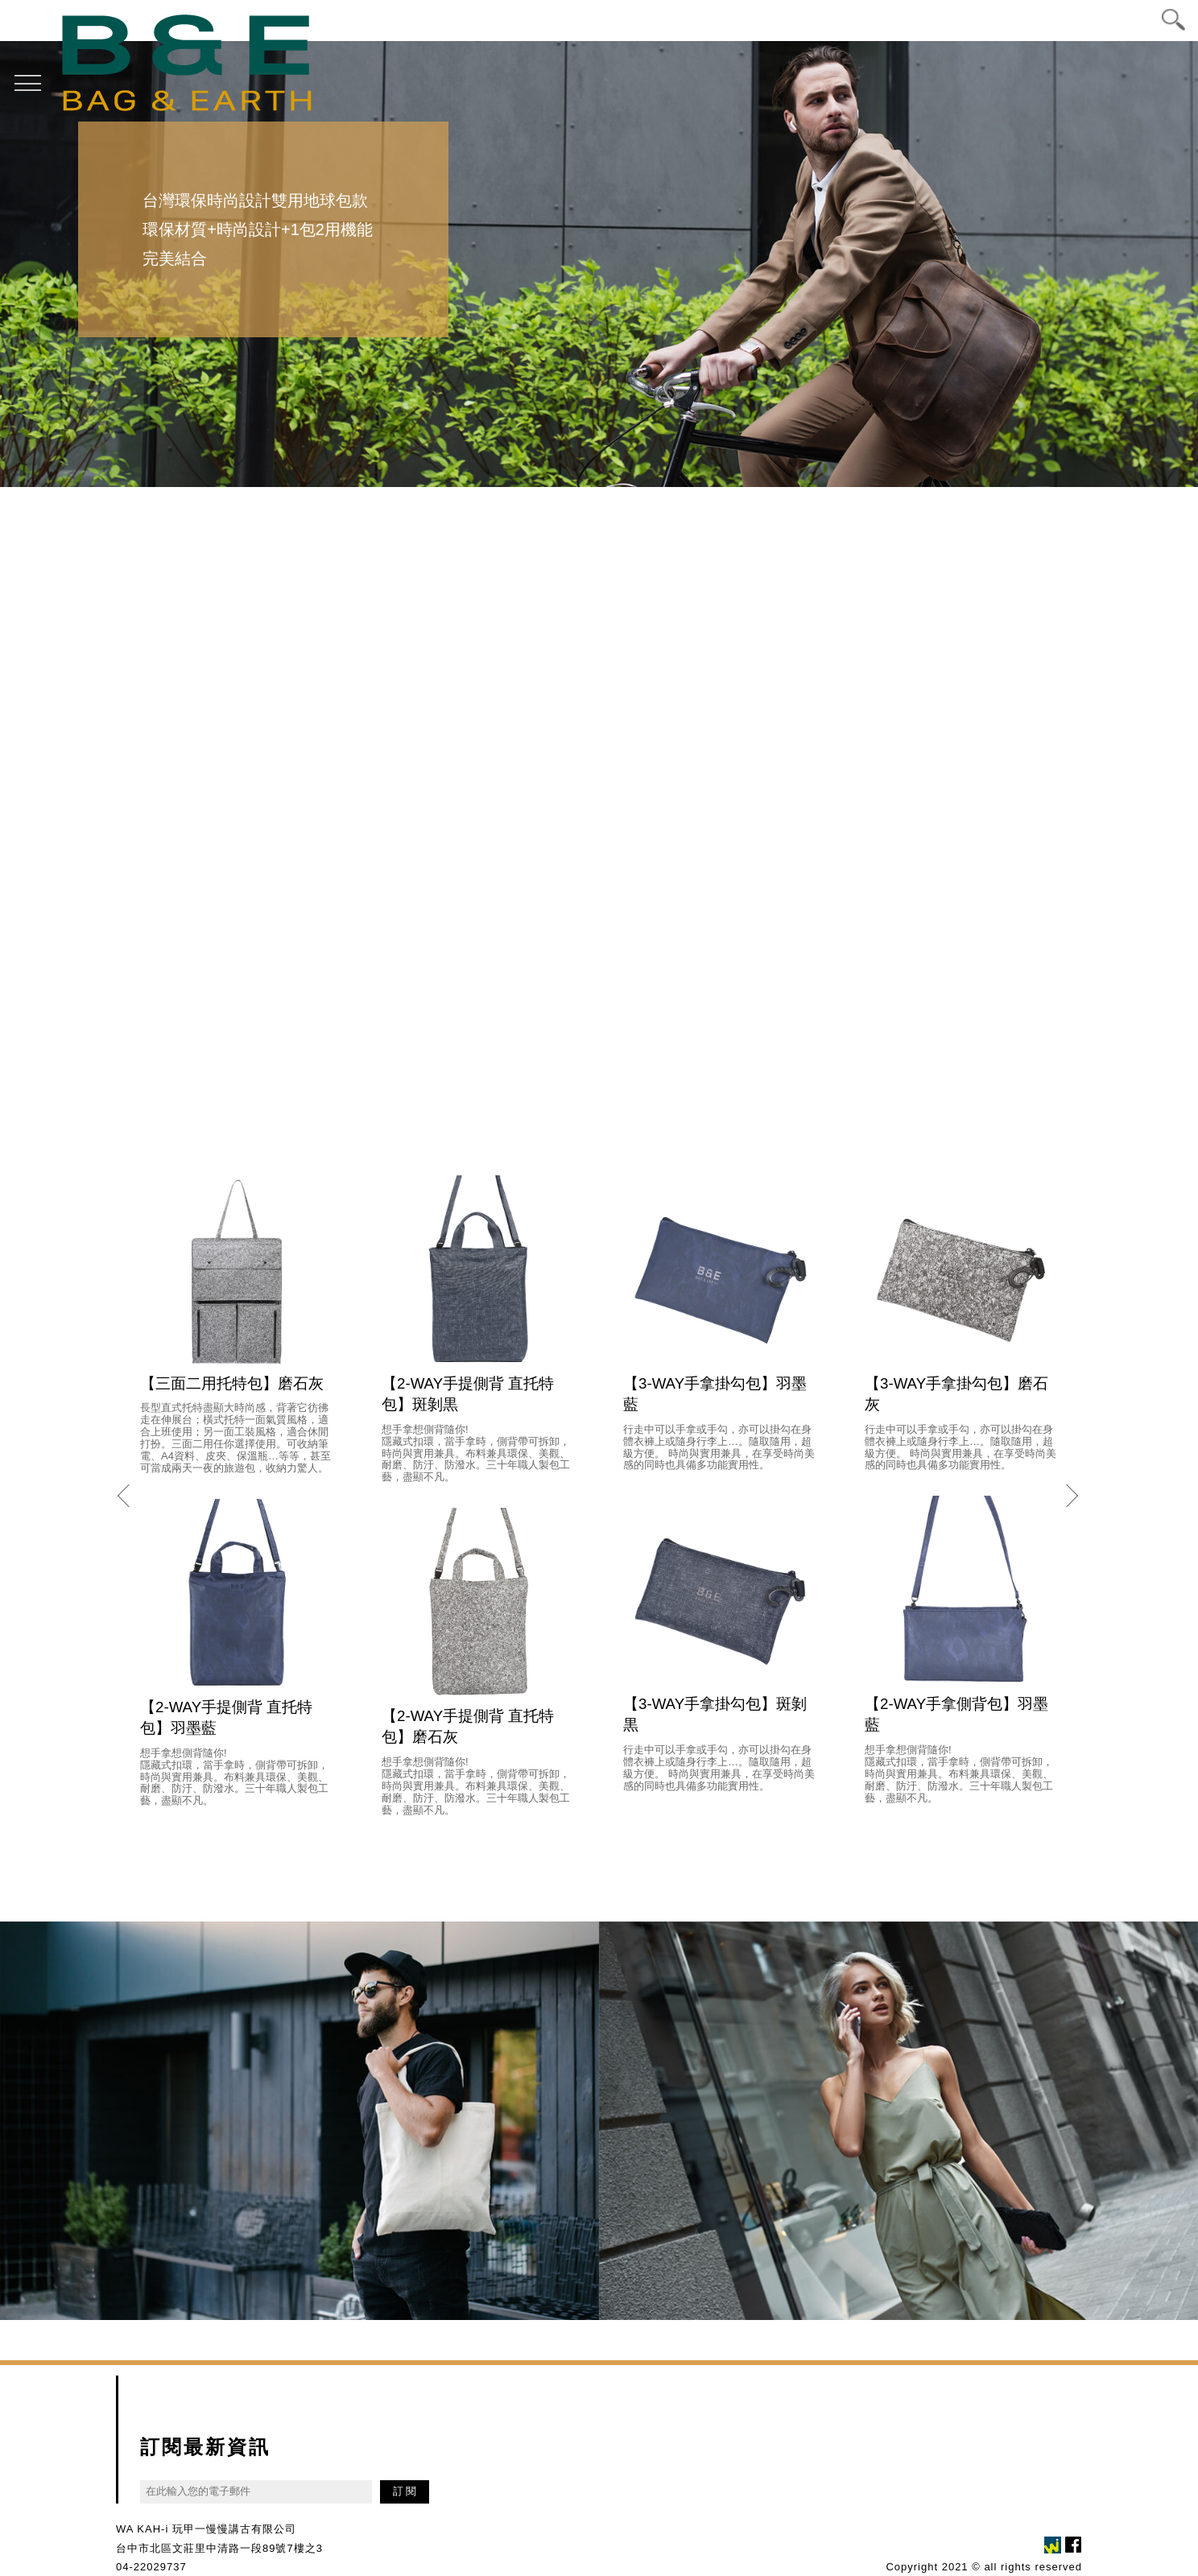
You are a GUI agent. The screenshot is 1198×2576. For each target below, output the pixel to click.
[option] (599, 263)
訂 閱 (405, 2490)
